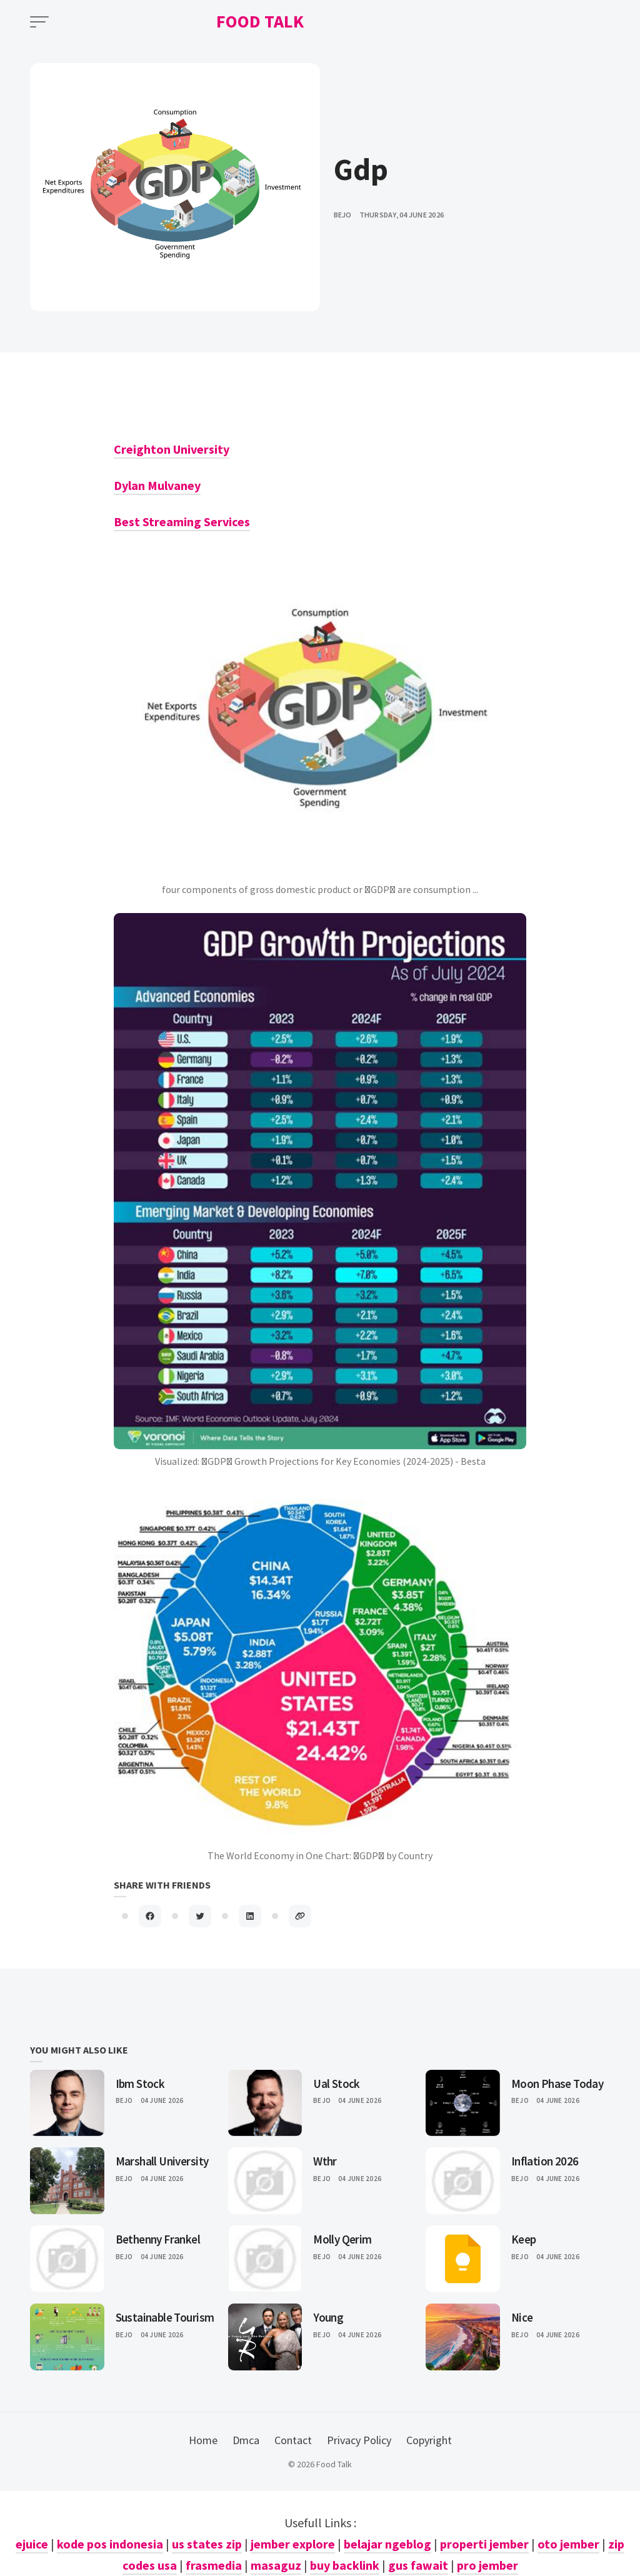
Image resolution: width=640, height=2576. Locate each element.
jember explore (293, 2544)
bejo (343, 214)
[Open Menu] (39, 21)
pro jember (487, 2565)
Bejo (124, 2100)
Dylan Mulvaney (157, 485)
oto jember (568, 2544)
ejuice (32, 2544)
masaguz (276, 2565)
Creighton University (171, 449)
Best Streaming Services (182, 521)
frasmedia (214, 2565)
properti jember (484, 2544)
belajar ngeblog (387, 2544)
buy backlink (344, 2565)
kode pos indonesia (110, 2544)
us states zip (207, 2544)
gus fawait (418, 2565)
